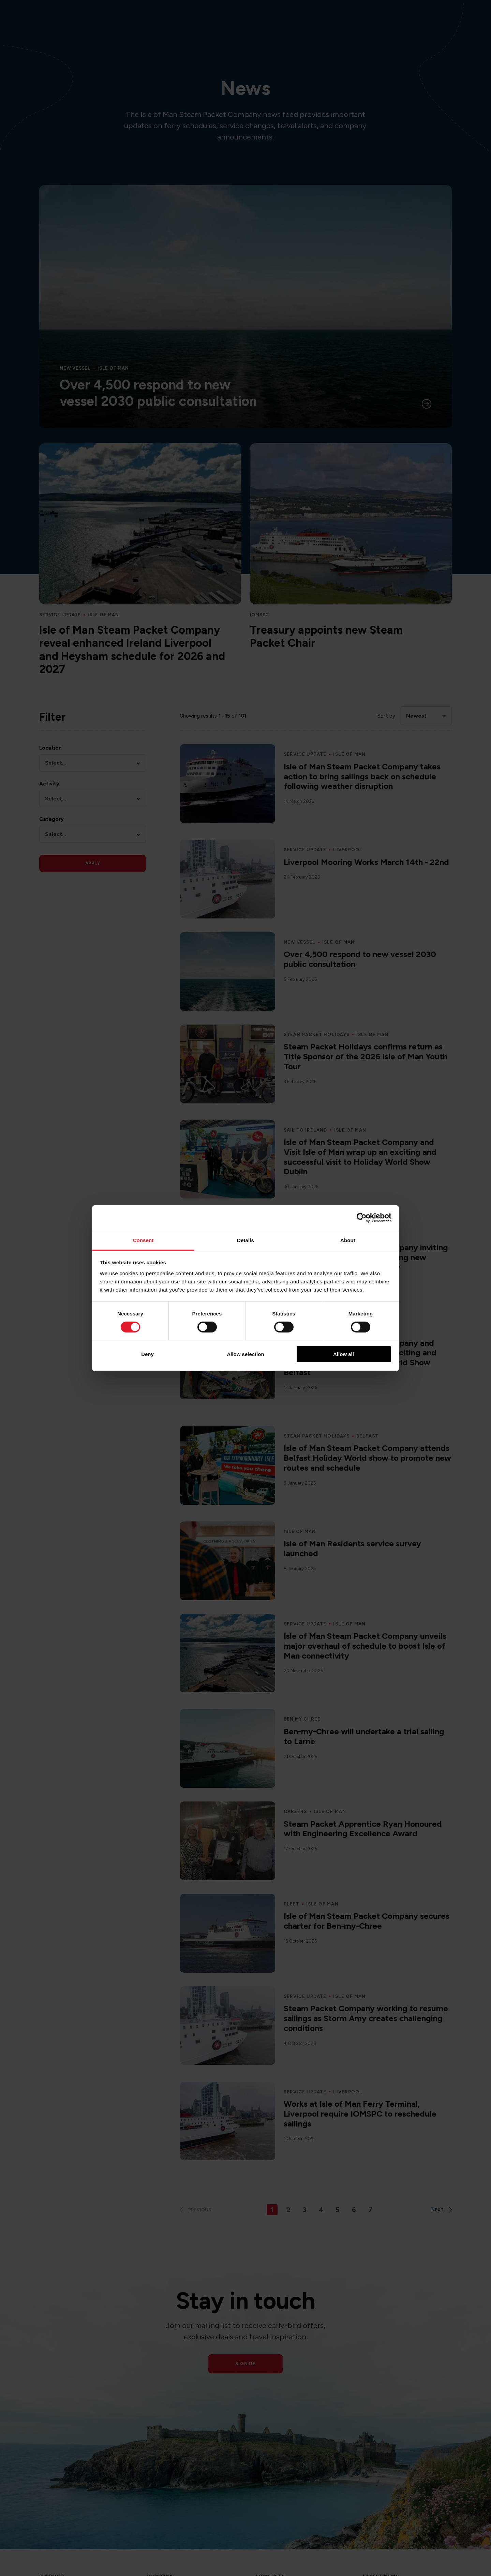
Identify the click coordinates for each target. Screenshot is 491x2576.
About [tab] (347, 1240)
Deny (147, 1354)
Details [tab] (245, 1240)
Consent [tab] (143, 1240)
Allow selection (245, 1354)
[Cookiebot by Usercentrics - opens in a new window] (361, 1218)
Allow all (343, 1354)
